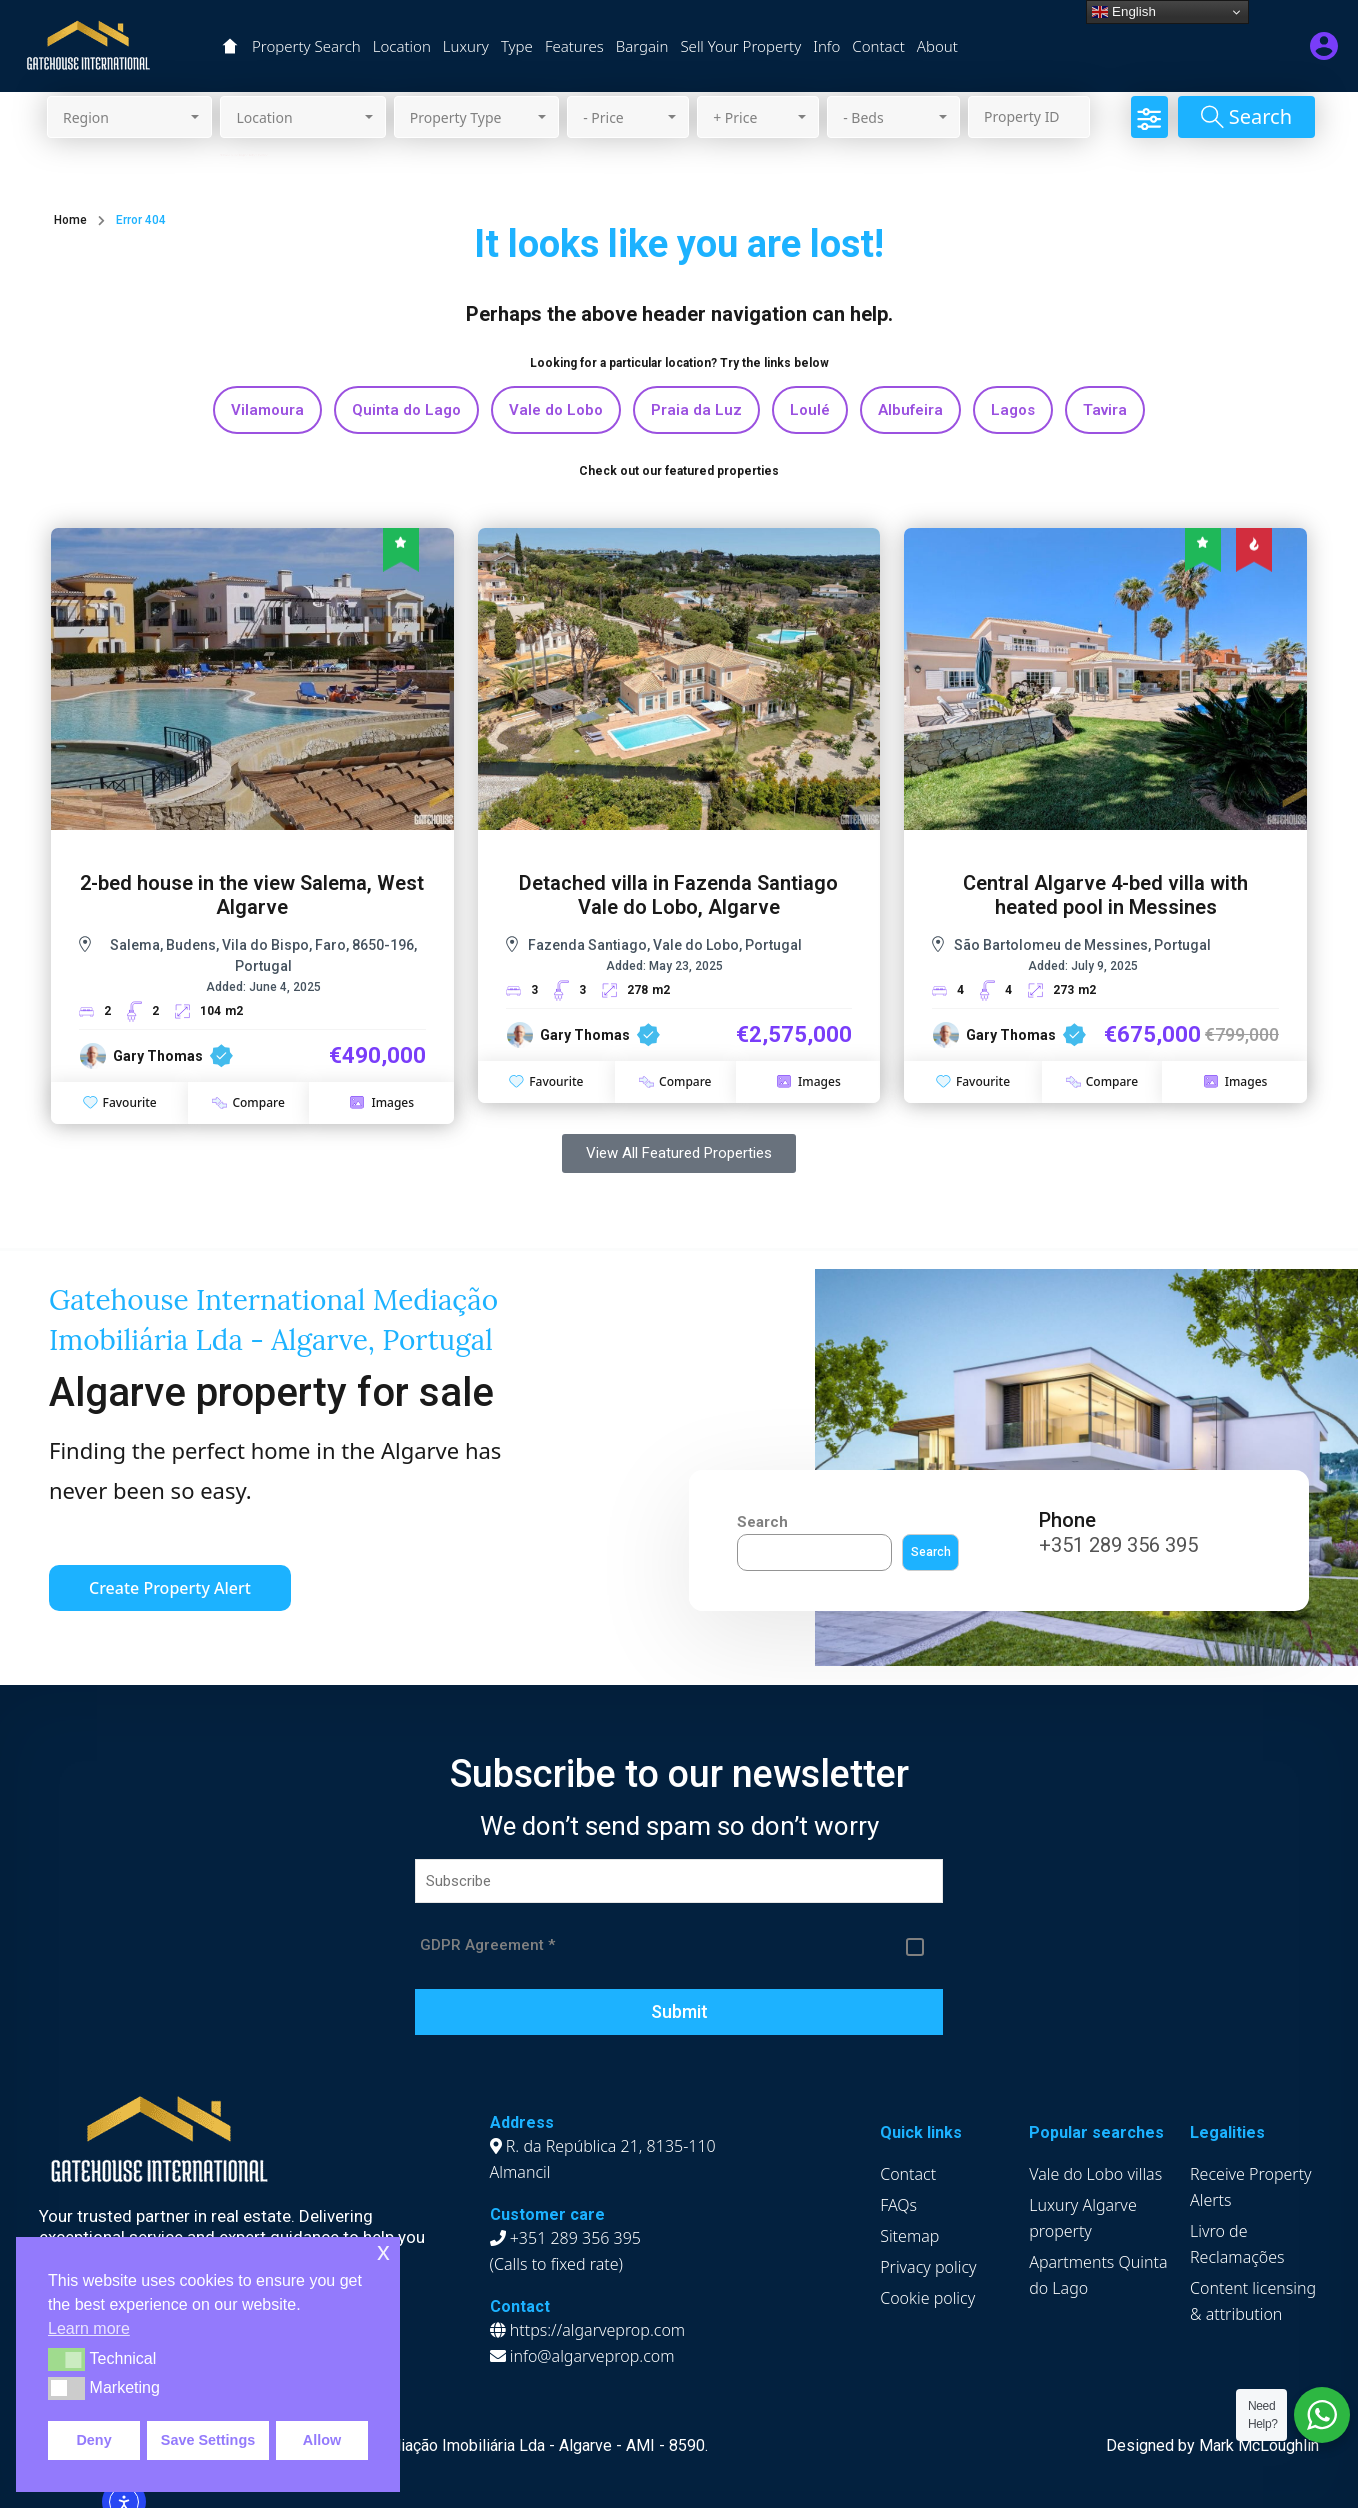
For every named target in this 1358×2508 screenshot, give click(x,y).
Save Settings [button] (208, 2440)
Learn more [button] (89, 2328)
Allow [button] (322, 2440)
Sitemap (909, 2236)
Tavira (1105, 410)
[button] (66, 2359)
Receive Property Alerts (1251, 2187)
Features (574, 46)
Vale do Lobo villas (1095, 2174)
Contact (878, 46)
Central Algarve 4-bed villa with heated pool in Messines (1105, 895)
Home (70, 220)
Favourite (120, 1102)
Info (826, 46)
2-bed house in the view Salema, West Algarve (252, 895)
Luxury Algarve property (1083, 2218)
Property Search (306, 46)
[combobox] (129, 117)
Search (762, 1522)
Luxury (466, 46)
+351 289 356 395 (1118, 1545)
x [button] (383, 2251)
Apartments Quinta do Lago (1098, 2275)
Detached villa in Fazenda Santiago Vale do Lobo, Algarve (678, 895)
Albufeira (910, 410)
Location (402, 46)
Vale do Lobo (556, 410)
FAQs (898, 2205)
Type (517, 46)
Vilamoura (267, 410)
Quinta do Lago (406, 410)
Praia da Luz (696, 410)
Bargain (642, 46)
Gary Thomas (158, 1056)
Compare (248, 1102)
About (937, 46)
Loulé (810, 410)
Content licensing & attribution (1253, 2301)
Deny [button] (93, 2440)
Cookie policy (927, 2298)
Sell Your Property (740, 46)
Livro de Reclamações (1237, 2244)
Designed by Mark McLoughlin (1212, 2445)
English (1123, 12)
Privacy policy (928, 2267)
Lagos (1013, 410)
